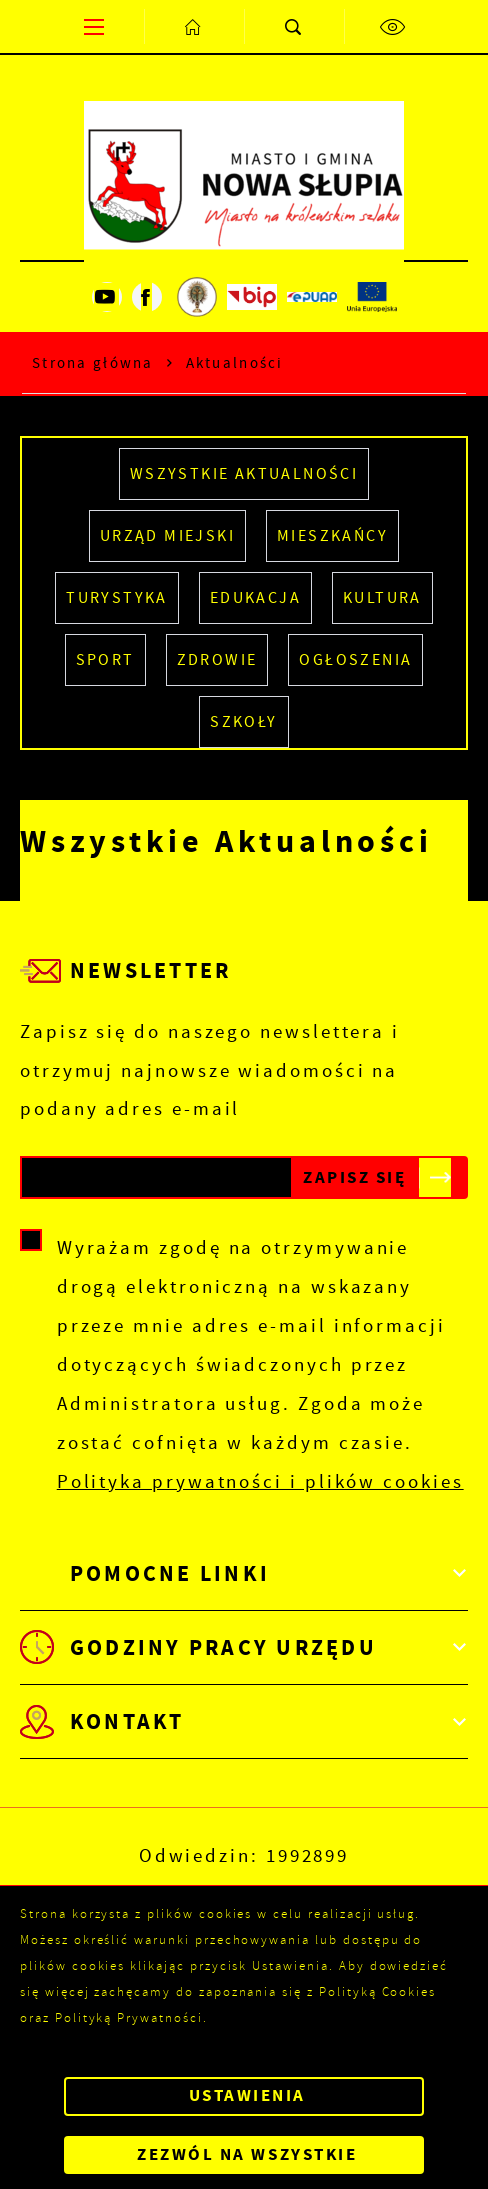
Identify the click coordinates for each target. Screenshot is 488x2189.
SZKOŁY (243, 722)
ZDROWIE (217, 660)
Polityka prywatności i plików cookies (260, 1481)
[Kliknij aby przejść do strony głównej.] (194, 26)
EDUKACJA (255, 598)
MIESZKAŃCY (332, 536)
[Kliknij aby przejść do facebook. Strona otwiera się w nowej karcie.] (147, 297)
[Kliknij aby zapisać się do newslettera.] (355, 1177)
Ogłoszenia (355, 660)
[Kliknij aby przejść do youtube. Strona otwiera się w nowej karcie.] (107, 297)
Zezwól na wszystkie (247, 2154)
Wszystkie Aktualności (244, 474)
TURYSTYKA (117, 598)
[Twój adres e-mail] (156, 1177)
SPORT (105, 660)
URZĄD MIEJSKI (167, 536)
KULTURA (382, 598)
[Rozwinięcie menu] (244, 1573)
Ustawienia (247, 2095)
